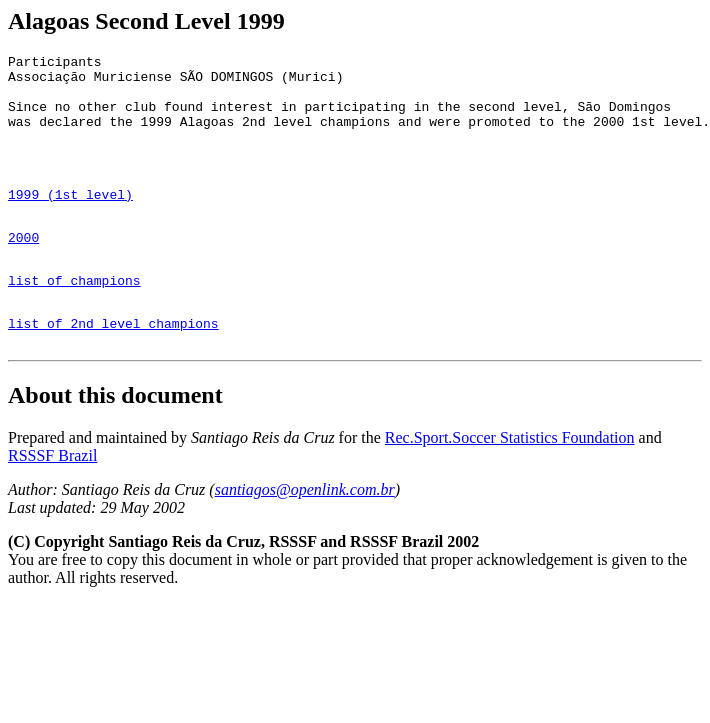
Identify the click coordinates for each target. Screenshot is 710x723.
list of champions (74, 319)
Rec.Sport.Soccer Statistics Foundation (510, 485)
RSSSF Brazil (52, 503)
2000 (23, 270)
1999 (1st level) (70, 221)
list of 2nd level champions (113, 368)
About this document (115, 443)
